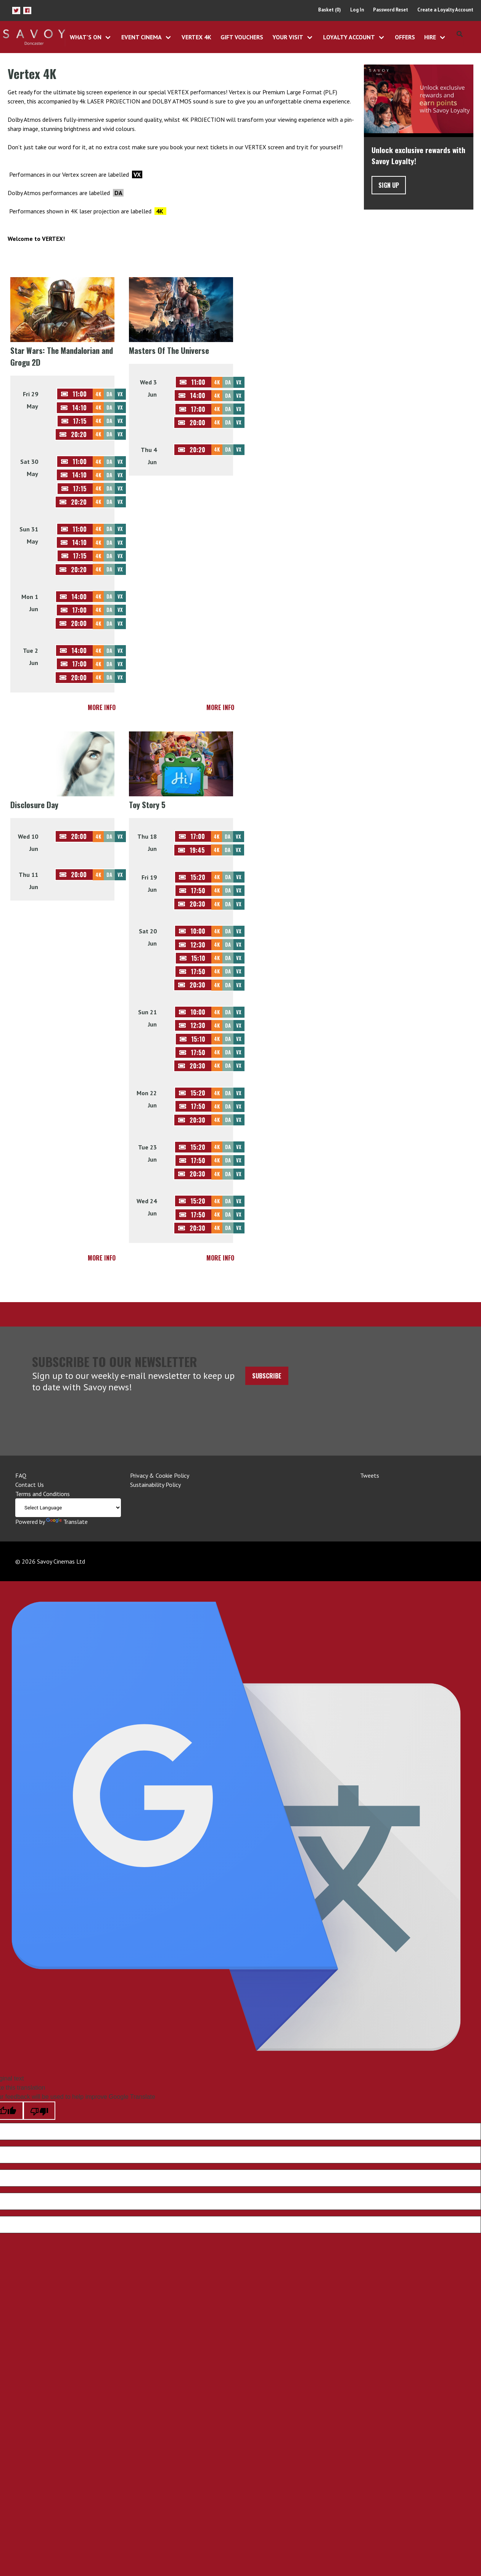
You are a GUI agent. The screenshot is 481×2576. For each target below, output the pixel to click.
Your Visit (287, 37)
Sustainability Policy (155, 1484)
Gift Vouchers (241, 37)
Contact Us (29, 1484)
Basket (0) (329, 9)
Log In (357, 9)
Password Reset (390, 9)
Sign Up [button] (388, 185)
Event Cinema (141, 37)
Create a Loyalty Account (445, 9)
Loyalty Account (349, 37)
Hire (430, 37)
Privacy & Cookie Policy (159, 1475)
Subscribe (267, 1375)
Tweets (369, 1475)
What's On (85, 37)
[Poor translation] (39, 2110)
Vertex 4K (196, 37)
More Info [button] (102, 707)
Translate (67, 1521)
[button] (16, 10)
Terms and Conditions (42, 1494)
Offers (405, 37)
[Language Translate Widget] (68, 1507)
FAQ (20, 1475)
